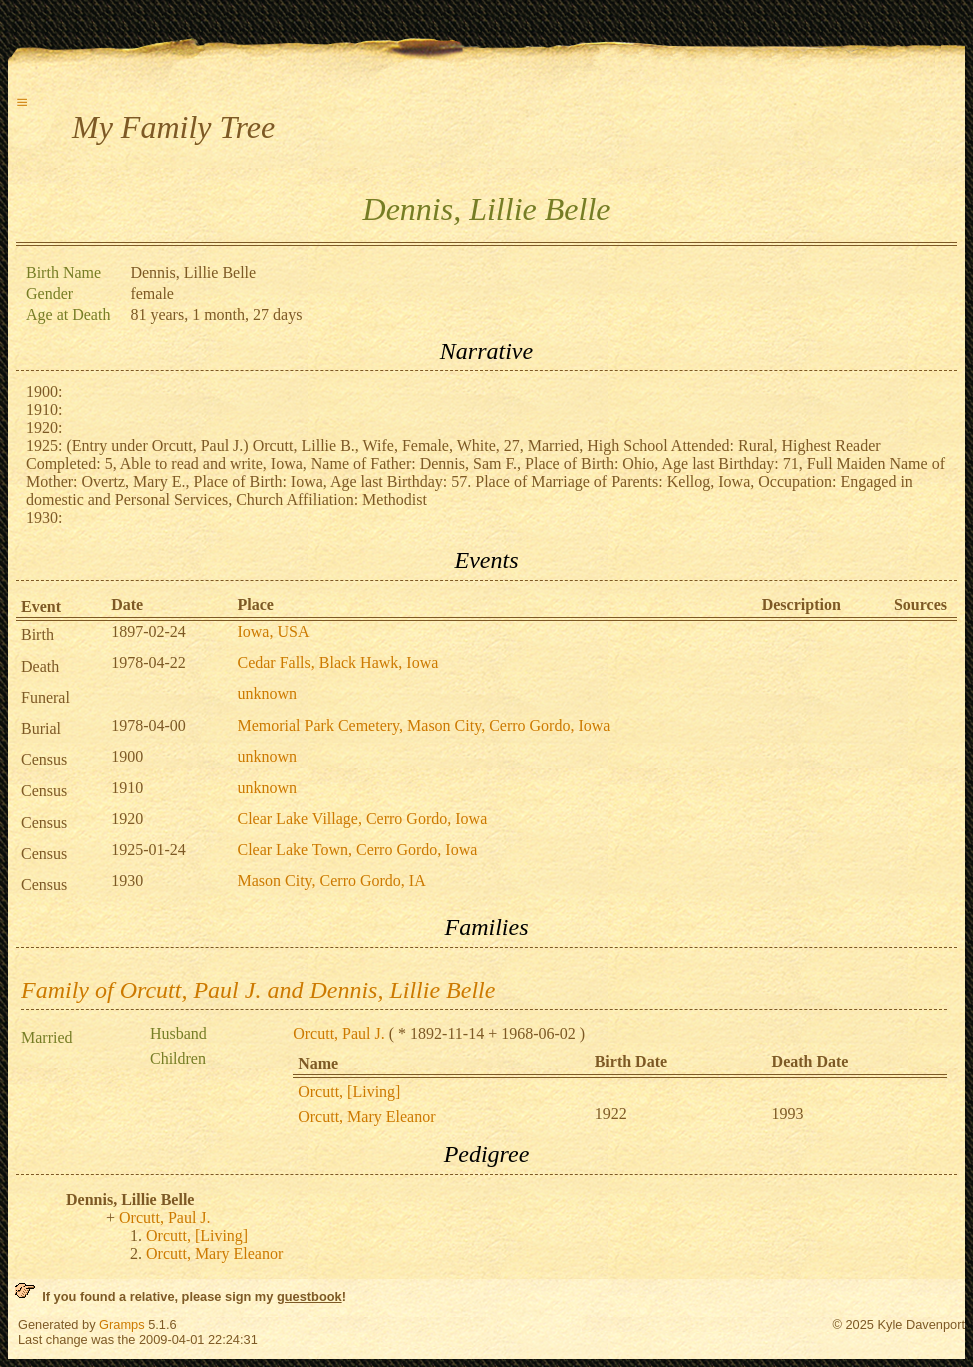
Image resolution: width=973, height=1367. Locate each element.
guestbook (309, 1296)
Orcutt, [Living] (349, 1091)
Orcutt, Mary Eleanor (366, 1116)
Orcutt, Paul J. (339, 1033)
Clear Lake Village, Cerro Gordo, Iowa (362, 818)
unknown (267, 693)
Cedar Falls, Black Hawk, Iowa (337, 662)
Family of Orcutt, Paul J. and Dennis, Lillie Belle (258, 990)
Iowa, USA (273, 631)
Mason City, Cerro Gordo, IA (331, 880)
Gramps (122, 1324)
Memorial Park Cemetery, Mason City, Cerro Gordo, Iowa (423, 725)
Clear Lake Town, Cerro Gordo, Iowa (357, 849)
